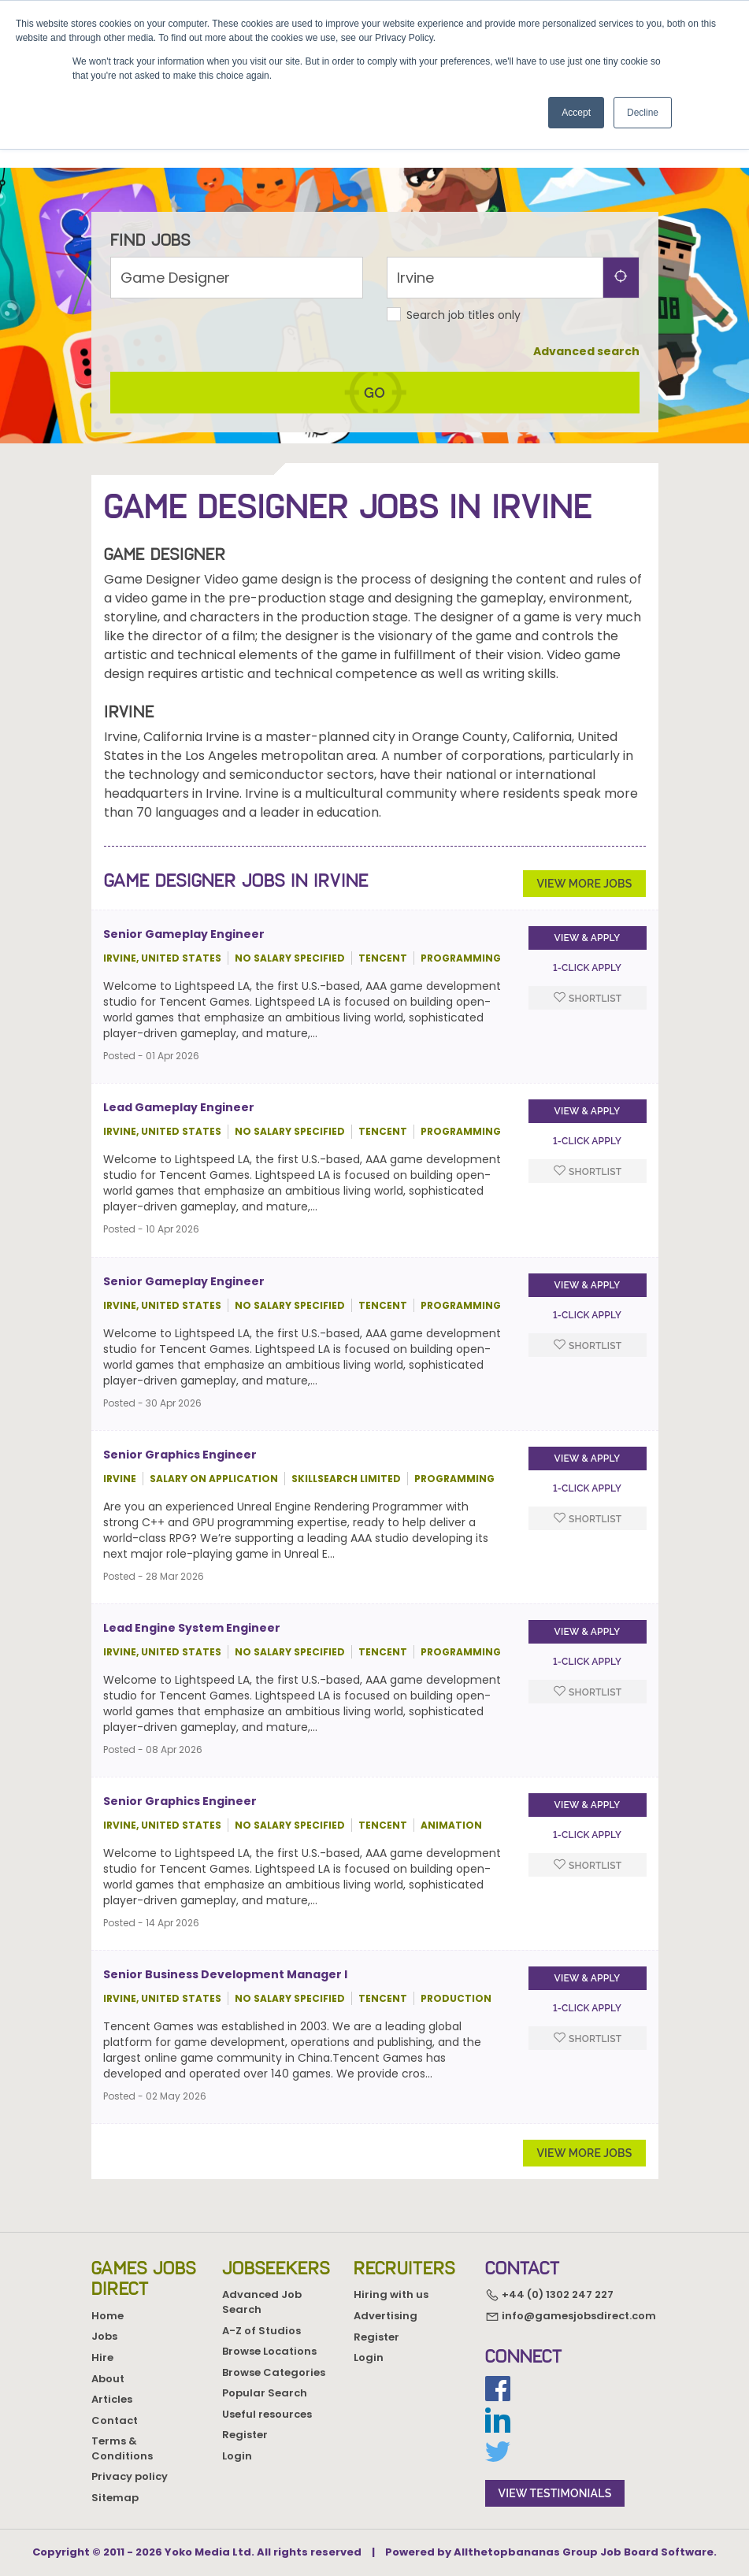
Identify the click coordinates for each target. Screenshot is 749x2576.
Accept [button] (576, 112)
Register (245, 2434)
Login (237, 2455)
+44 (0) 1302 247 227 (549, 2295)
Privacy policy (129, 2476)
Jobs (104, 2336)
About (107, 2378)
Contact (114, 2420)
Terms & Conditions (122, 2448)
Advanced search (586, 372)
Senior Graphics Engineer (180, 1476)
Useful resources (267, 2414)
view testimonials (555, 2493)
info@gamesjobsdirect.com (570, 2315)
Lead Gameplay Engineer (178, 1129)
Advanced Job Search (262, 2302)
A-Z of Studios (261, 2330)
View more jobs (584, 905)
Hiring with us (391, 2294)
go (374, 414)
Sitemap (115, 2497)
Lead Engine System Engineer (191, 1649)
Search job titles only (463, 336)
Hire (102, 2357)
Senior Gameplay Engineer (184, 956)
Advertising (385, 2315)
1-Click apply (587, 989)
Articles (111, 2399)
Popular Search (264, 2392)
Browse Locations (269, 2351)
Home (107, 2315)
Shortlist (587, 1019)
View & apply (587, 960)
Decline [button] (642, 112)
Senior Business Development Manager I (225, 1995)
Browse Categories (273, 2372)
